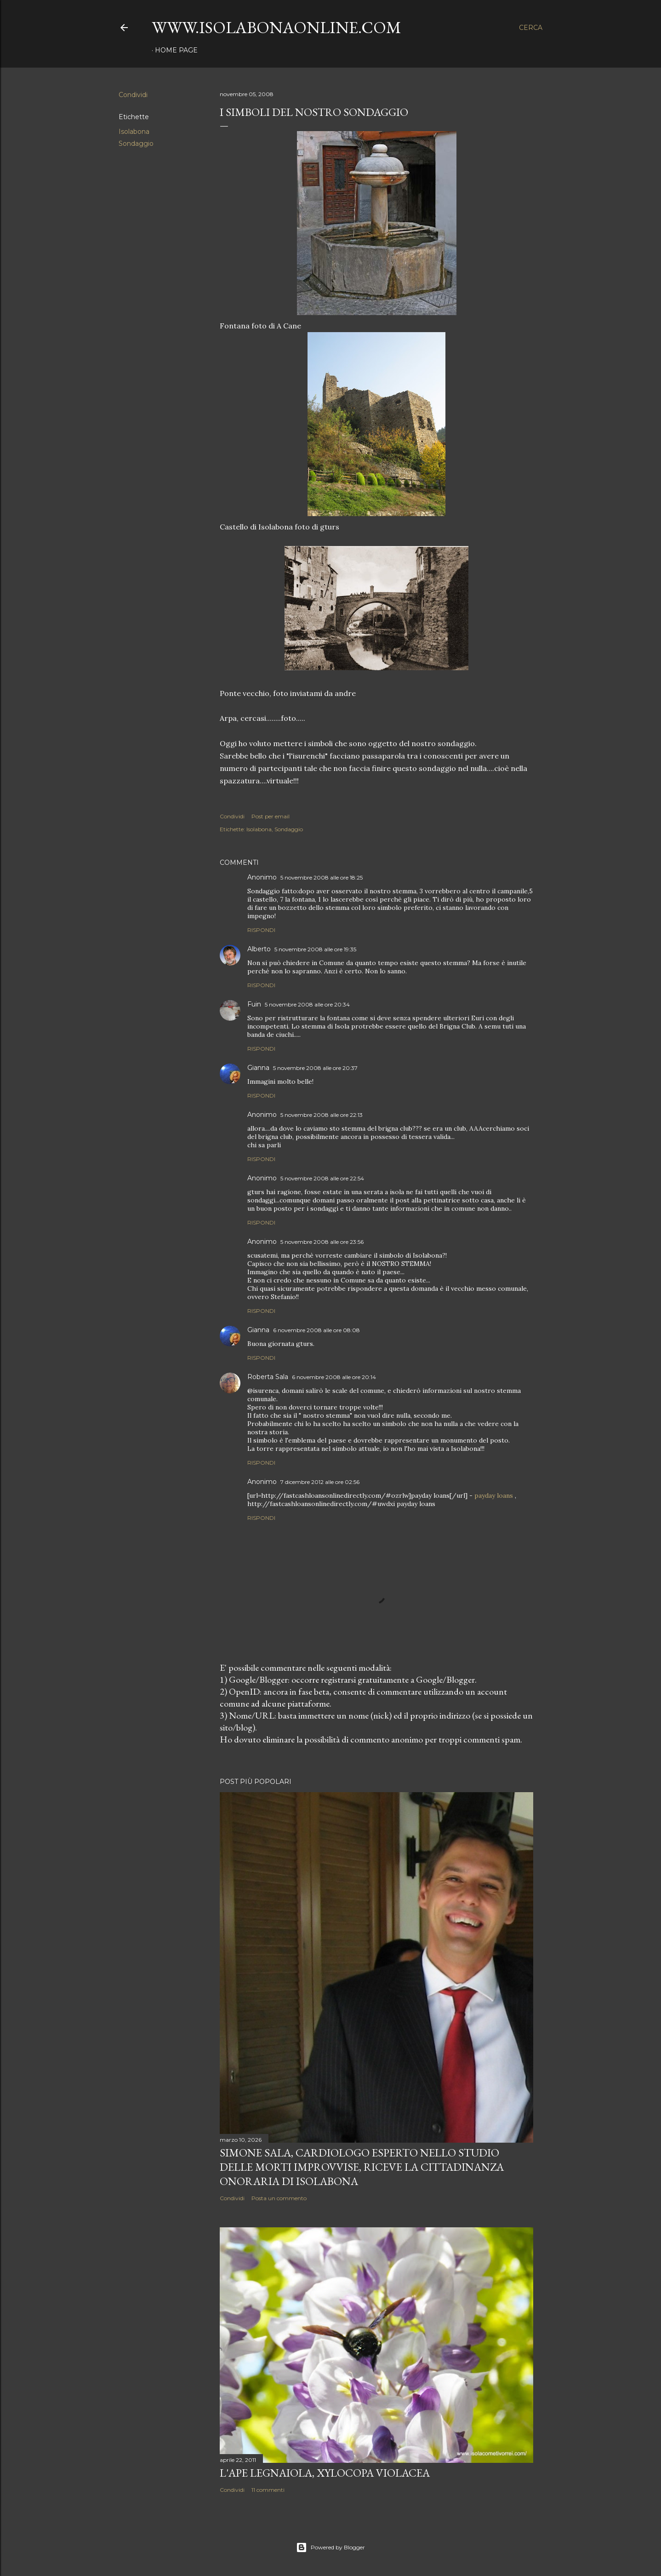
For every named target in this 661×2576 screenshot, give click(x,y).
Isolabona (134, 131)
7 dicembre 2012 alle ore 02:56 (319, 1481)
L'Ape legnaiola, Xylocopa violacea (325, 2473)
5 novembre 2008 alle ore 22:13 (321, 1114)
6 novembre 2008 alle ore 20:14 (334, 1377)
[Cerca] (530, 28)
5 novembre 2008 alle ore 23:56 (322, 1241)
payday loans (493, 1495)
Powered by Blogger (330, 2547)
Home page (176, 50)
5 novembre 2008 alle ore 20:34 (307, 1004)
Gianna (258, 1068)
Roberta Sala (267, 1377)
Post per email (270, 816)
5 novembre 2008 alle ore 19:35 (315, 949)
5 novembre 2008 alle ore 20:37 (315, 1067)
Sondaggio (136, 143)
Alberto (259, 949)
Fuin (254, 1004)
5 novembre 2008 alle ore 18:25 (321, 877)
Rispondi (261, 929)
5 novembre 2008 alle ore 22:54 (322, 1178)
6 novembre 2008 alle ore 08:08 (316, 1330)
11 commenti (268, 2489)
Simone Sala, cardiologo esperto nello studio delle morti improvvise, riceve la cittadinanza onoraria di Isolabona (362, 2166)
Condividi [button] (133, 95)
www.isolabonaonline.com (276, 27)
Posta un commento (279, 2198)
